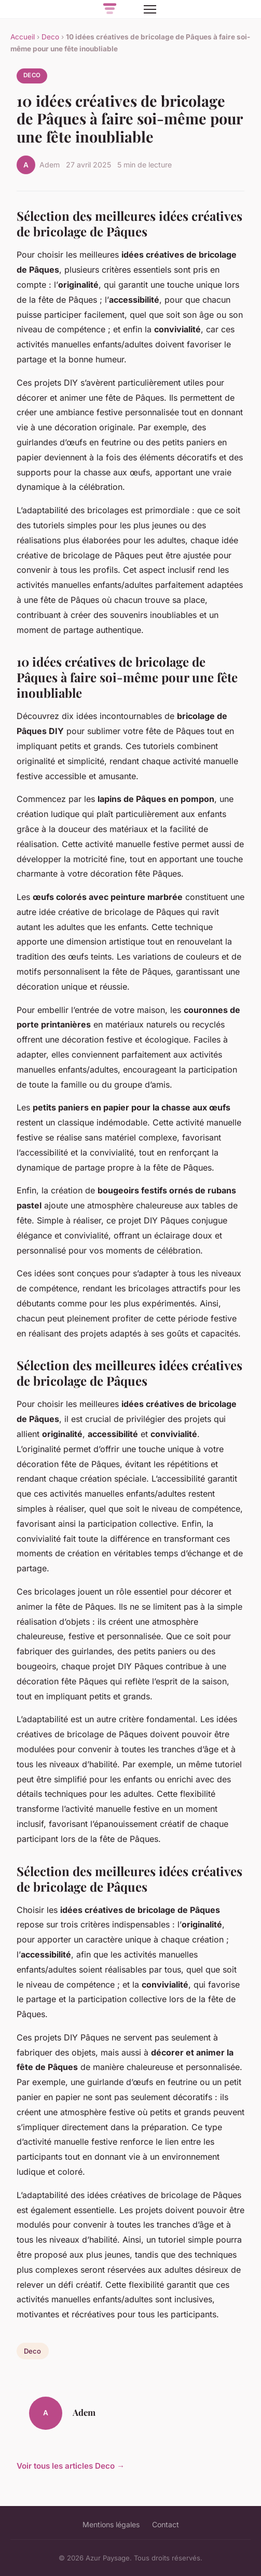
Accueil (22, 37)
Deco (50, 37)
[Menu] (150, 9)
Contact (165, 2524)
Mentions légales (111, 2524)
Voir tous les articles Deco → (71, 2466)
